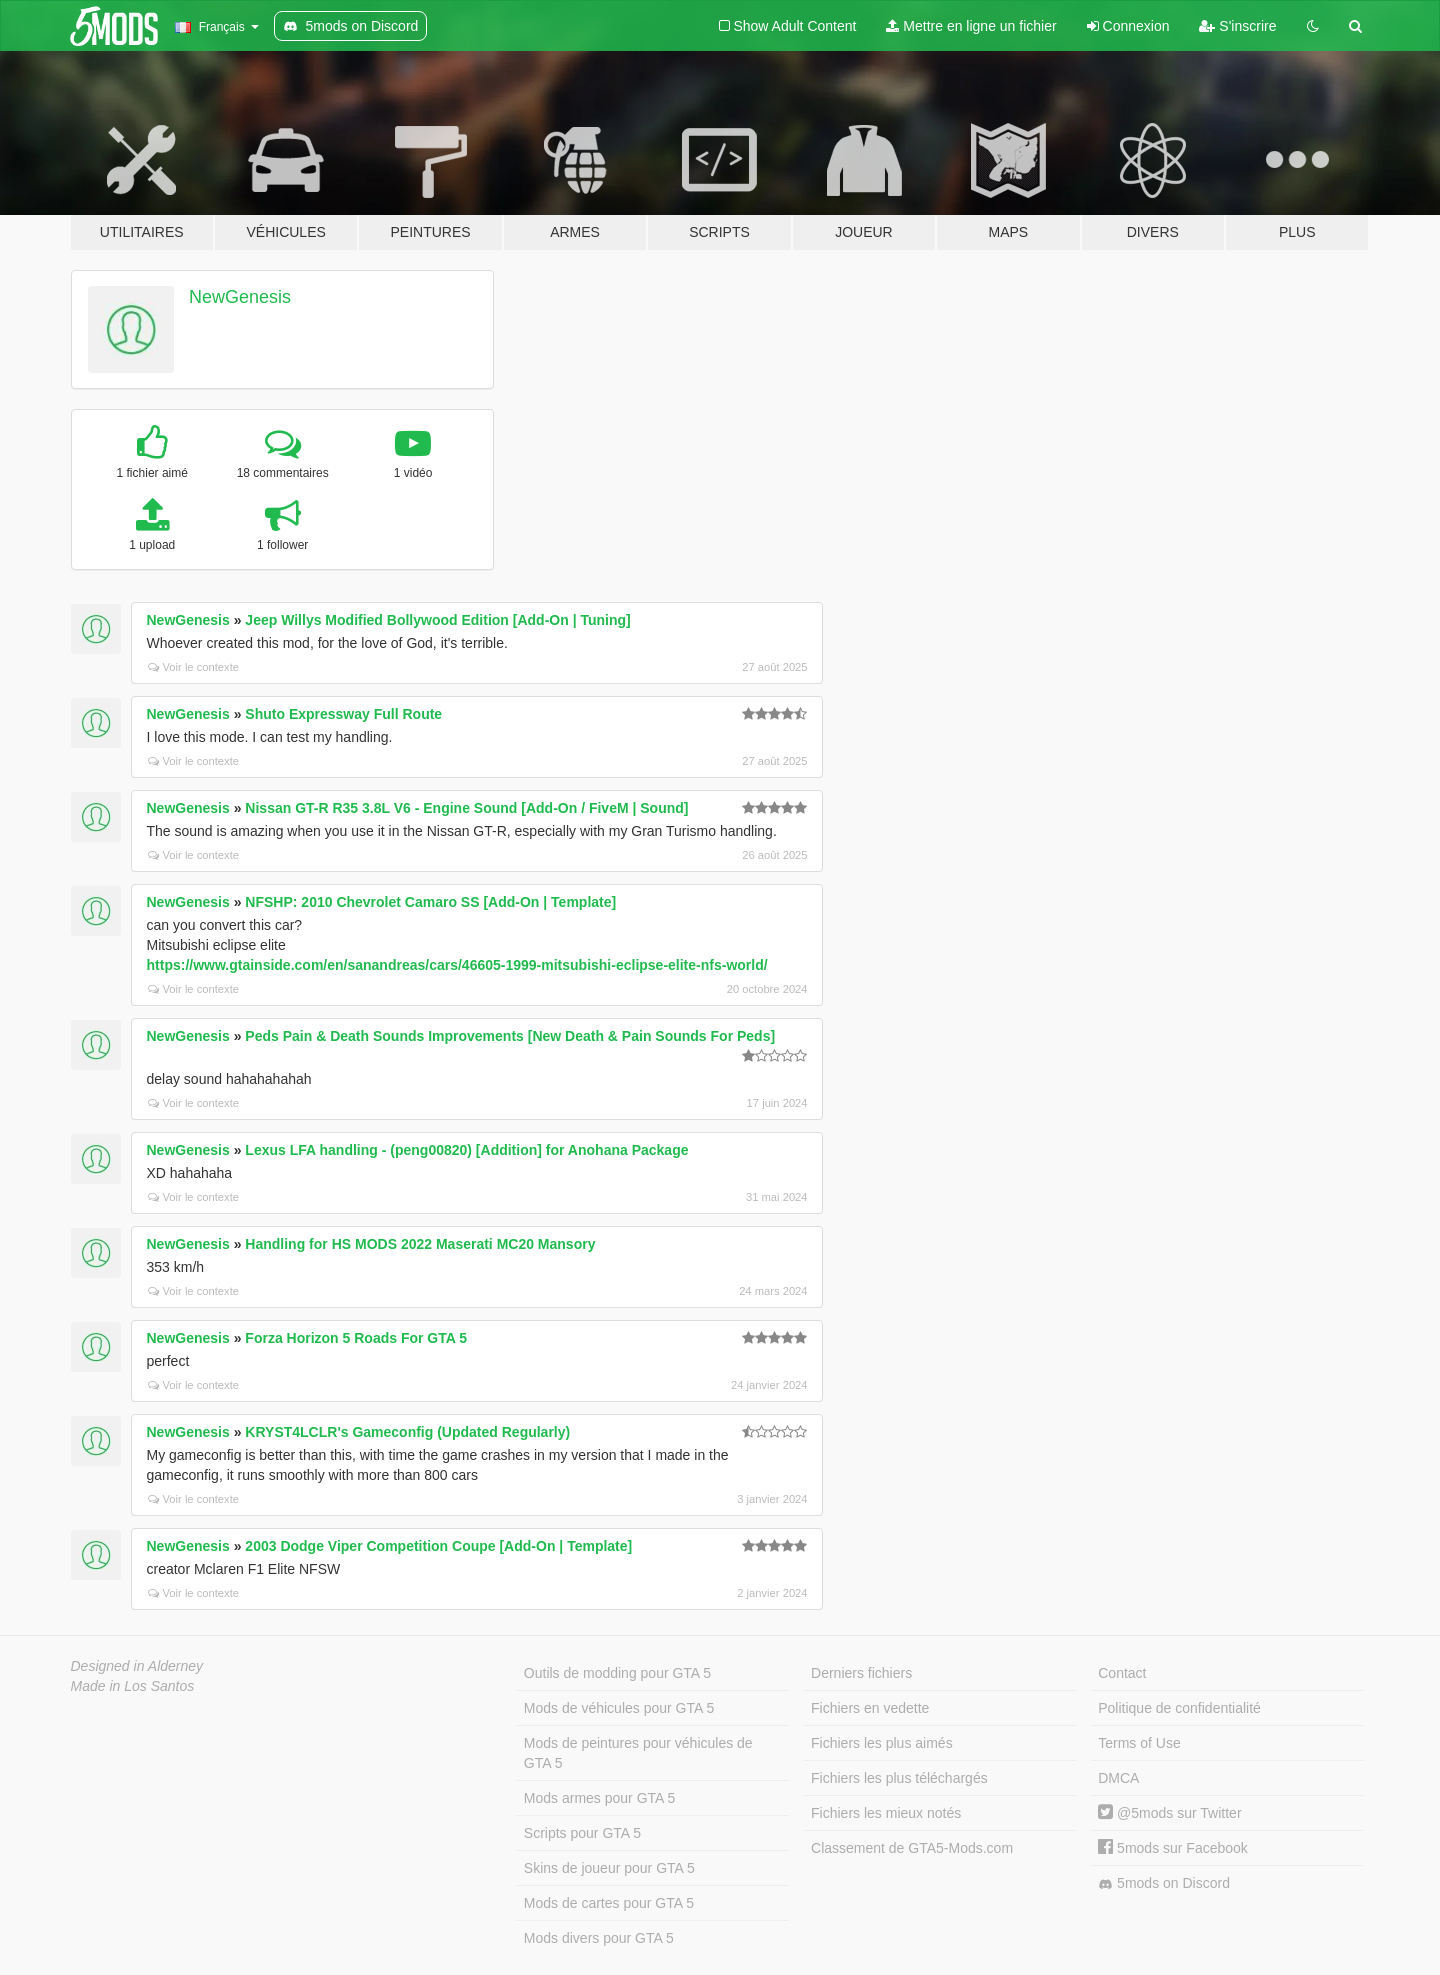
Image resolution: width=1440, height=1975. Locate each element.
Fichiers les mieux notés (886, 1813)
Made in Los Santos (133, 1686)
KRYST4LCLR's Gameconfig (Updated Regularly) (407, 1432)
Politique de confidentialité (1179, 1708)
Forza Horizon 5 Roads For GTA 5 (356, 1338)
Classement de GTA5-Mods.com (912, 1848)
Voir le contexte (194, 667)
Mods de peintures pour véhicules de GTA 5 (638, 1753)
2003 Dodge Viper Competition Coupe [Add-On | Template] (438, 1546)
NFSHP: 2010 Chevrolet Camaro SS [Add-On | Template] (430, 902)
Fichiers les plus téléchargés (899, 1778)
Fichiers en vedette (870, 1708)
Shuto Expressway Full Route (343, 714)
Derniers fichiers (861, 1673)
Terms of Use (1139, 1743)
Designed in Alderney (137, 1666)
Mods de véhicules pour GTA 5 (619, 1708)
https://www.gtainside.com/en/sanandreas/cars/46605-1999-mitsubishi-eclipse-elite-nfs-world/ (457, 965)
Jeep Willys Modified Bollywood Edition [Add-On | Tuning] (437, 620)
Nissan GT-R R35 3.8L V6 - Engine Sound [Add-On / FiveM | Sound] (466, 808)
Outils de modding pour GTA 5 (617, 1673)
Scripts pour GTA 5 (582, 1833)
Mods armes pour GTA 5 (599, 1798)
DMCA (1118, 1778)
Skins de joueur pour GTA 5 (609, 1868)
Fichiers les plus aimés (882, 1743)
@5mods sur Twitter (1169, 1813)
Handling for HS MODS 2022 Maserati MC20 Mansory (420, 1244)
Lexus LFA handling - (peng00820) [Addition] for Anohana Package (466, 1150)
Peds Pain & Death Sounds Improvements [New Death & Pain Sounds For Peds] (510, 1036)
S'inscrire (1237, 26)
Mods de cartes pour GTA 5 (609, 1903)
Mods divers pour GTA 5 (599, 1938)
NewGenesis (240, 297)
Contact (1122, 1673)
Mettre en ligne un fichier (971, 26)
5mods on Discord (1164, 1883)
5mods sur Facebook (1173, 1848)
